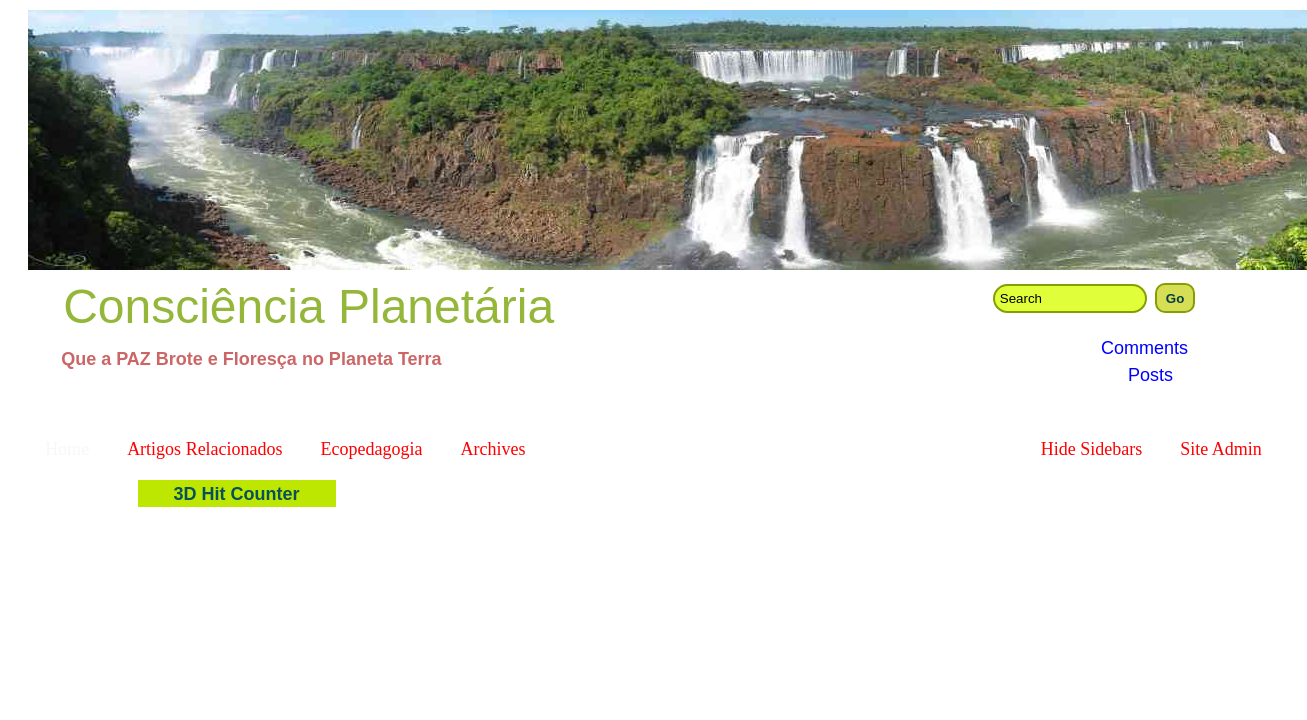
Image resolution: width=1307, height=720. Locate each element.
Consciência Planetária (308, 306)
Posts (1150, 375)
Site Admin (1221, 449)
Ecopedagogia (372, 449)
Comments (1144, 348)
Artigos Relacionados (204, 449)
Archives (493, 449)
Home (67, 449)
